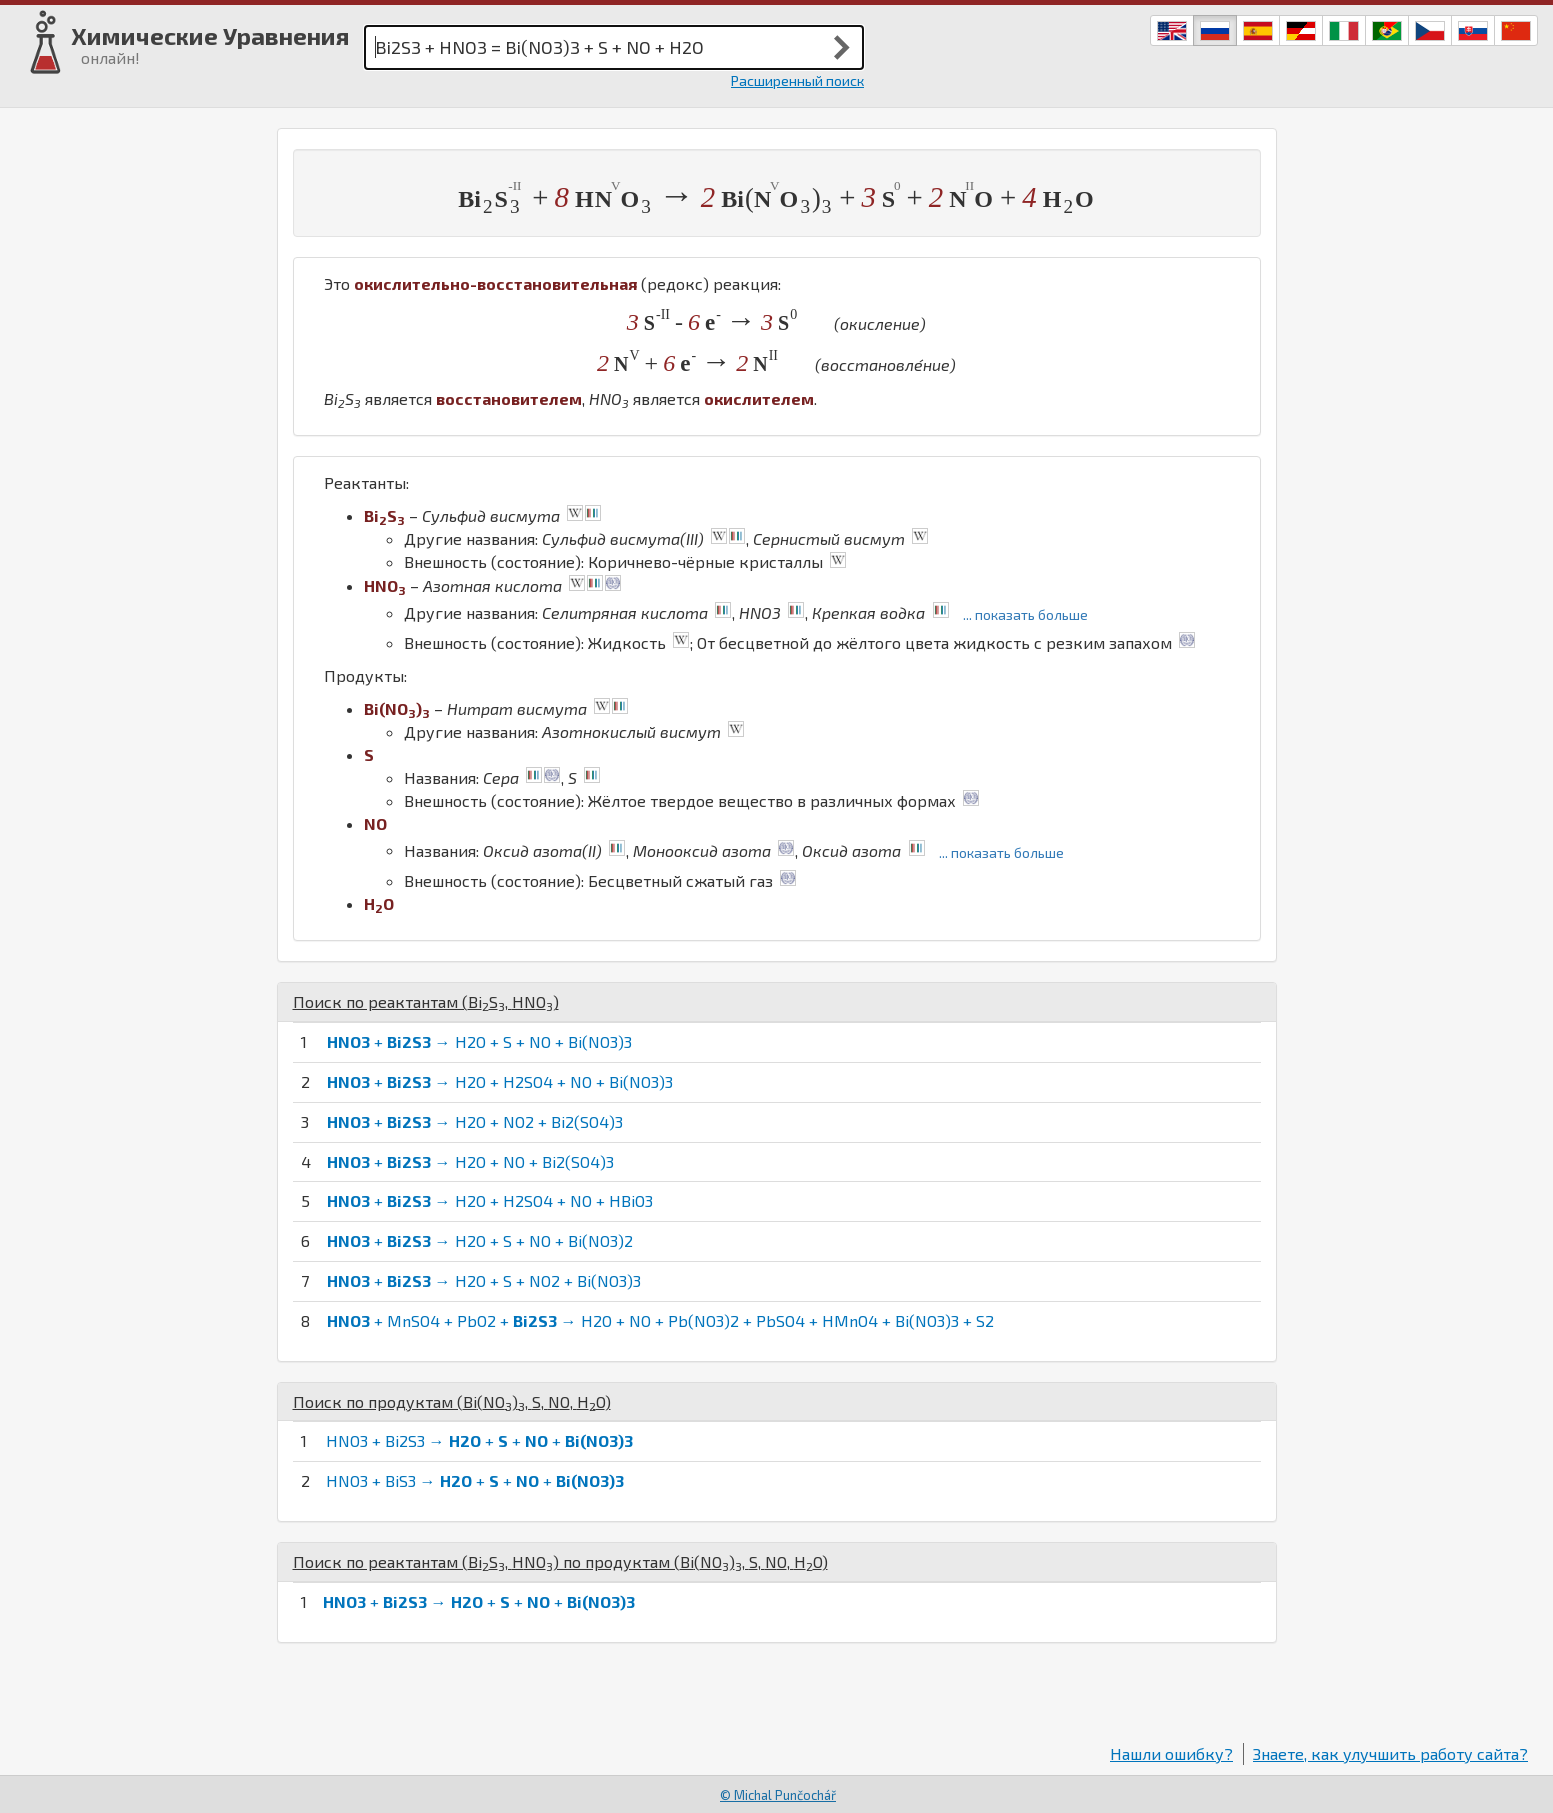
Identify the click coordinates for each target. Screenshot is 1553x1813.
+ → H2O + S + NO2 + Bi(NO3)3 (484, 1280)
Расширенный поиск (797, 80)
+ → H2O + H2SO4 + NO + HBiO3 (490, 1200)
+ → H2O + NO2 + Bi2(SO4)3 (475, 1121)
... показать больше (1025, 614)
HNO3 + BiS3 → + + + (475, 1480)
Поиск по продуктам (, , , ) (452, 1401)
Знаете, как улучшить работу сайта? (1390, 1753)
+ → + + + (479, 1601)
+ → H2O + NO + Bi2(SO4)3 (470, 1161)
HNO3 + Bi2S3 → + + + (479, 1440)
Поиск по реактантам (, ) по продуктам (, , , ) (560, 1561)
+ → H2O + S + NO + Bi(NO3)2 (480, 1240)
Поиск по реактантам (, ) (426, 1001)
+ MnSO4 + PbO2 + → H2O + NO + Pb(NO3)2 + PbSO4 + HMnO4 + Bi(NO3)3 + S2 (660, 1320)
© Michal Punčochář (778, 1795)
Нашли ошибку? (1171, 1753)
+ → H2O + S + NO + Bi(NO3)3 (479, 1041)
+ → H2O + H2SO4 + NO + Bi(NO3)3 (500, 1081)
